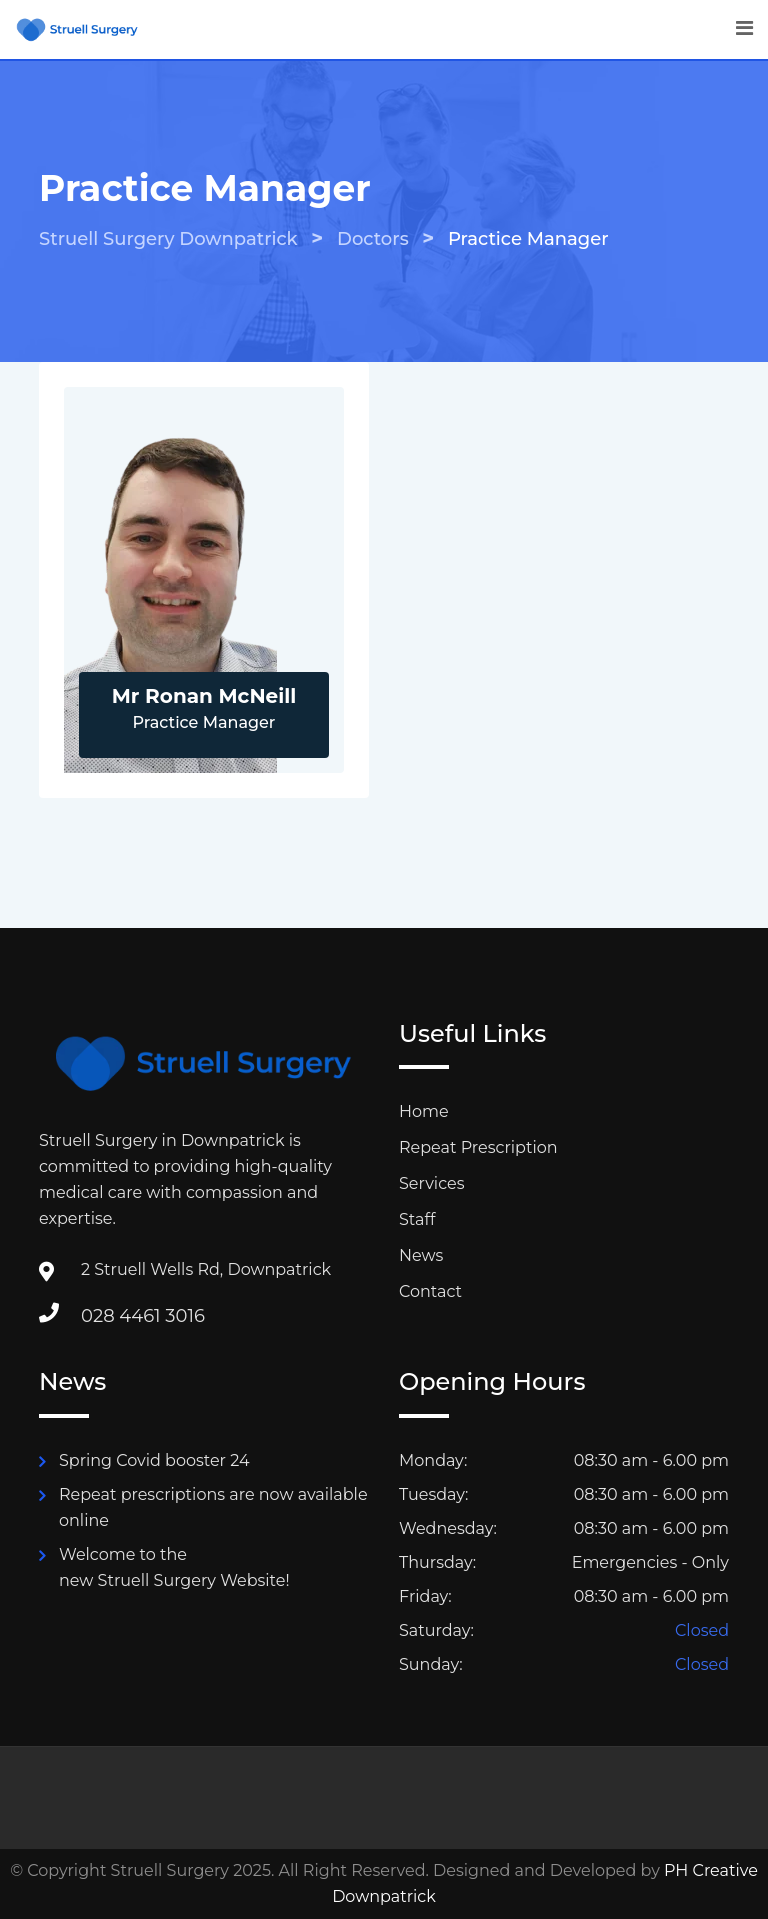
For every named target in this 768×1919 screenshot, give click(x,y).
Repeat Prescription (478, 1147)
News (421, 1255)
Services (431, 1183)
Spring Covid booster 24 (154, 1460)
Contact (430, 1291)
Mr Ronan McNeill (204, 696)
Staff (417, 1219)
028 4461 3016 (143, 1316)
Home (424, 1111)
